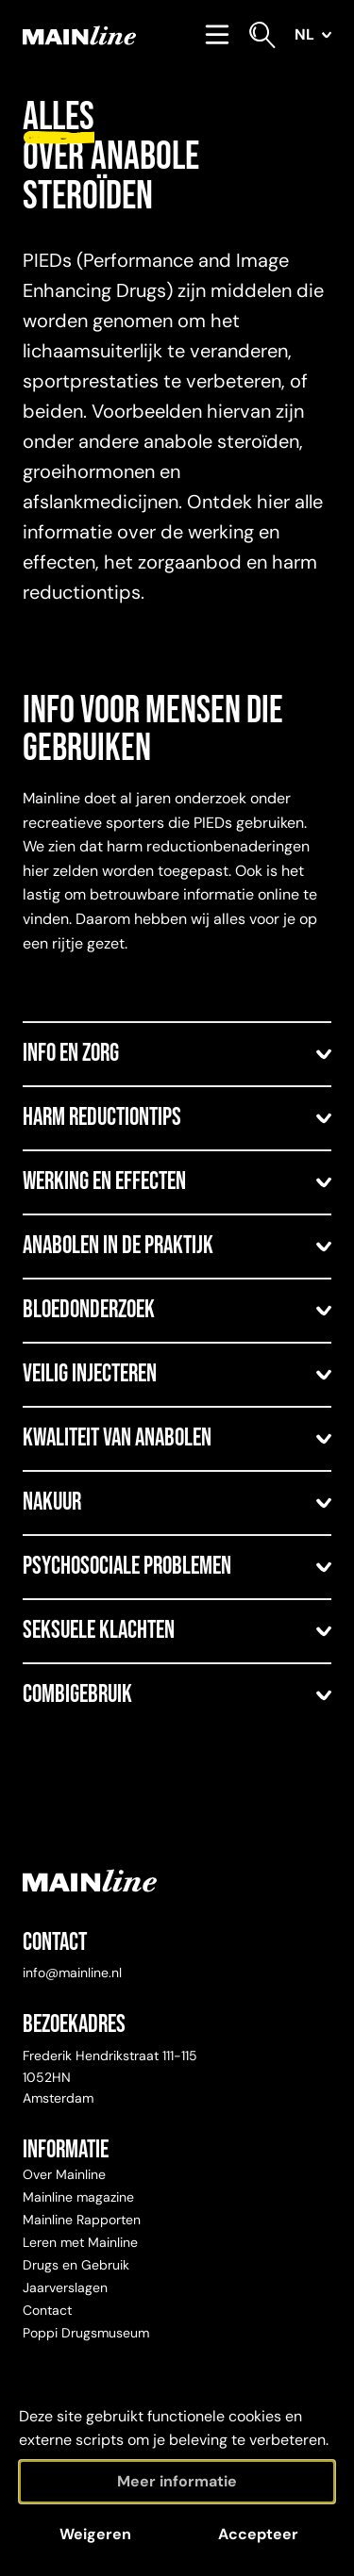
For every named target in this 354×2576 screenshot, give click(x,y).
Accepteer (258, 2534)
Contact (47, 2310)
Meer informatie (177, 2481)
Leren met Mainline (80, 2242)
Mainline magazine (78, 2196)
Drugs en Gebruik (76, 2264)
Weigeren (95, 2534)
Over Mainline (64, 2174)
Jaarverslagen (65, 2287)
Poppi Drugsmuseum (86, 2332)
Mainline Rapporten (82, 2219)
